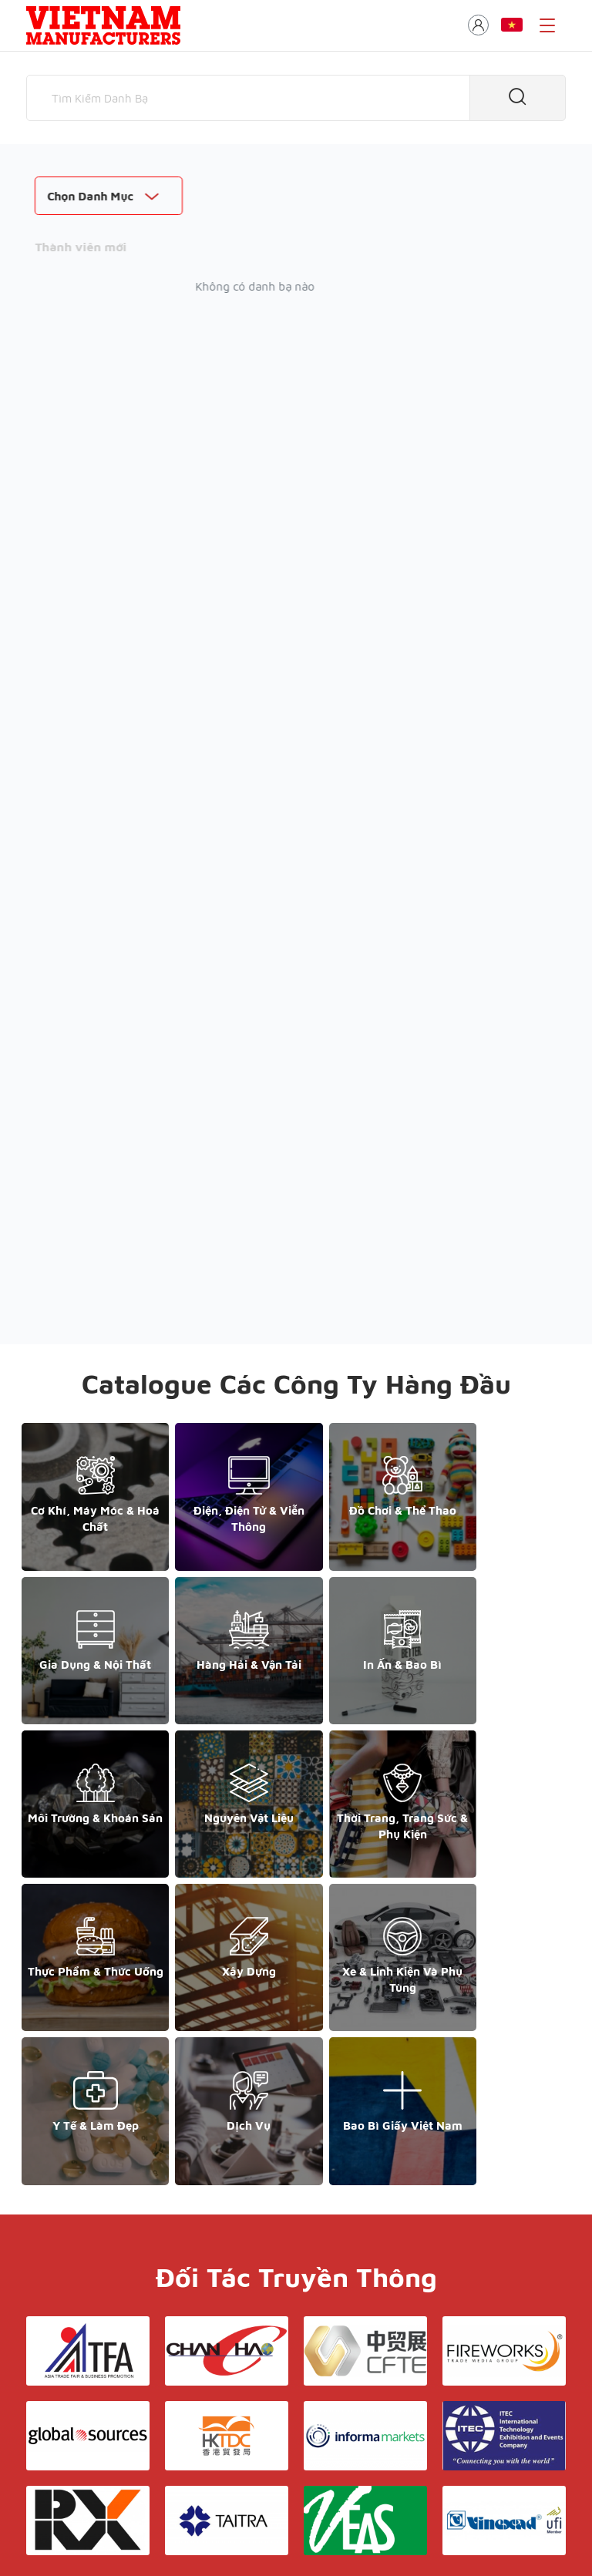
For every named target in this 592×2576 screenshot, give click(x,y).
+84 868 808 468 (79, 2408)
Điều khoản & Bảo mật (290, 2377)
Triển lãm (319, 2416)
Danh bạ (259, 2416)
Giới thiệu (290, 2361)
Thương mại (274, 2432)
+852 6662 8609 (455, 2391)
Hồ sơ (336, 2432)
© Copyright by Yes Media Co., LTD (117, 2501)
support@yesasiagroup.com (107, 2424)
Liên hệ (296, 2393)
